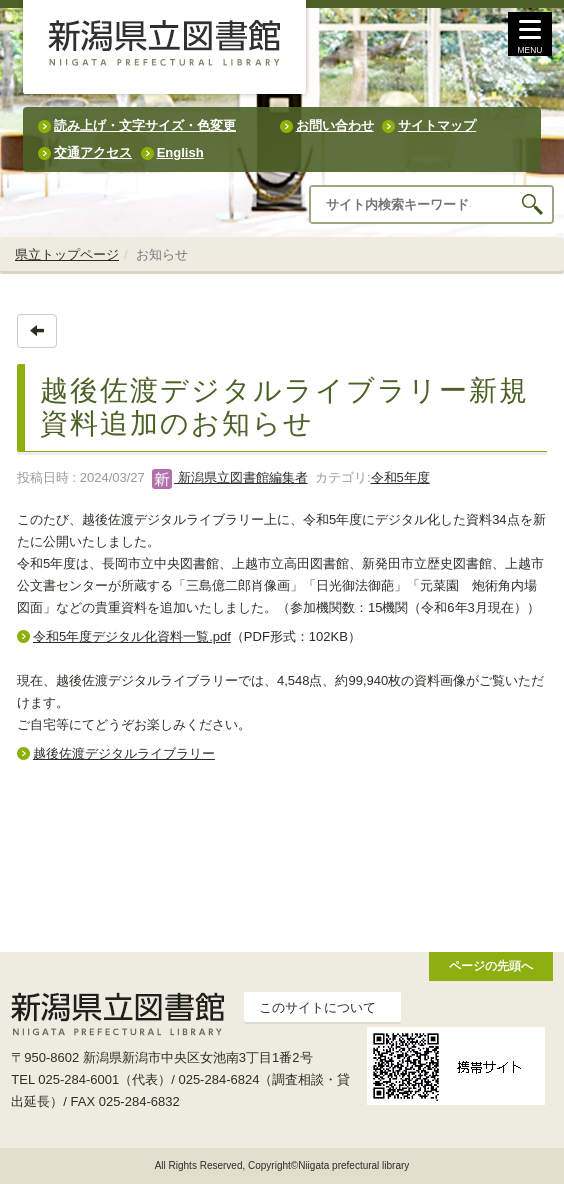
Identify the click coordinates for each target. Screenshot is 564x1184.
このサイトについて (317, 1007)
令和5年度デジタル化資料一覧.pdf (132, 636)
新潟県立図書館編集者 (230, 477)
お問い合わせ (335, 125)
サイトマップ (437, 125)
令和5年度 (400, 477)
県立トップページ (67, 254)
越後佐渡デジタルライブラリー (124, 753)
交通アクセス (93, 152)
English (180, 152)
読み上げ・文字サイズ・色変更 (145, 125)
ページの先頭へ (491, 965)
